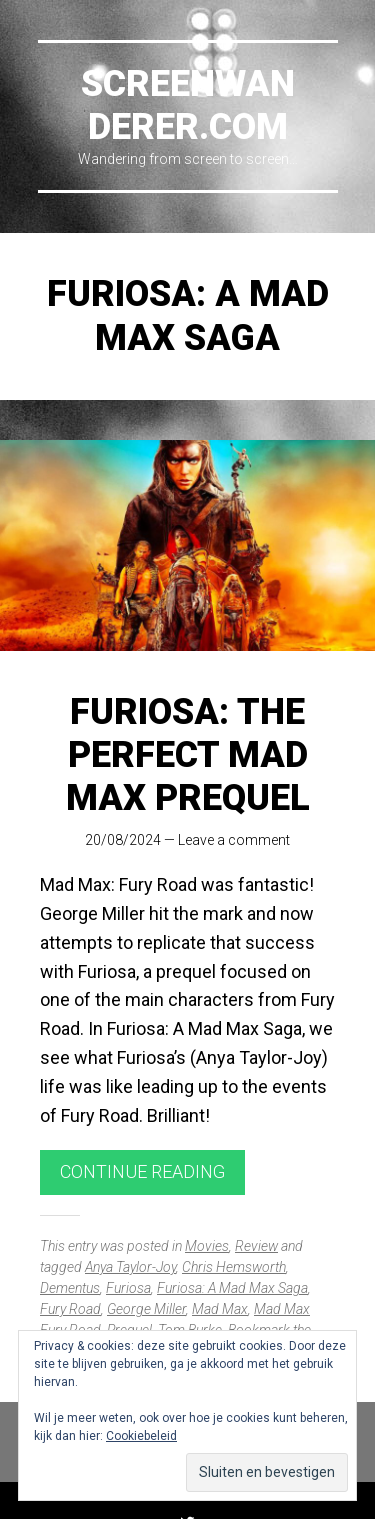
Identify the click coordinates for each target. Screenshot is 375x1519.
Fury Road (70, 1309)
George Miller (146, 1309)
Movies (207, 1246)
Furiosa (128, 1288)
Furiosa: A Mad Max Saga (232, 1288)
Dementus (70, 1288)
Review (256, 1246)
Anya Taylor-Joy (130, 1267)
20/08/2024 (123, 840)
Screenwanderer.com (188, 105)
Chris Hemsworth (234, 1267)
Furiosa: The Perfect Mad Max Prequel (188, 755)
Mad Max (220, 1309)
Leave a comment (234, 840)
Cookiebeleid (141, 1436)
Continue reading (142, 1171)
